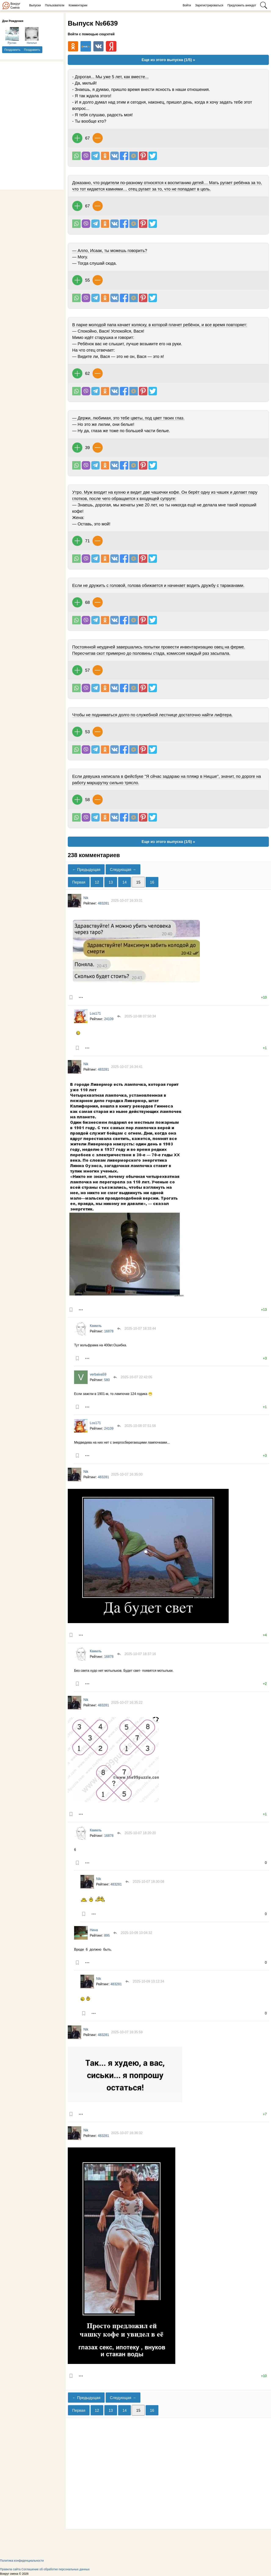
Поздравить (12, 49)
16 (152, 882)
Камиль (96, 1326)
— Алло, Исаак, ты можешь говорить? (109, 250)
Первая (78, 882)
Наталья (32, 35)
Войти (187, 5)
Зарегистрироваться (209, 5)
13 (111, 882)
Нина (94, 1930)
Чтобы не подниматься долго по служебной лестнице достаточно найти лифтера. (152, 715)
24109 (109, 1019)
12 (97, 882)
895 (107, 1935)
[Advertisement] (32, 125)
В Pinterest (143, 156)
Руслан (12, 35)
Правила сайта (10, 2569)
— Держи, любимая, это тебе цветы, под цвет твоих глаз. (128, 418)
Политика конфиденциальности (22, 2560)
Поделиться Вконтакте (114, 156)
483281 (103, 903)
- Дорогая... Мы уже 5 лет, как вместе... (110, 76)
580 (107, 1380)
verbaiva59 (98, 1374)
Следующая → (123, 869)
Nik (85, 898)
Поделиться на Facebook (124, 156)
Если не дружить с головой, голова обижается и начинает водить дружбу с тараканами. (158, 585)
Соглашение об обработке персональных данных (55, 2569)
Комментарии (78, 5)
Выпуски (35, 5)
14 (124, 882)
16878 (109, 1331)
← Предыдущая (86, 869)
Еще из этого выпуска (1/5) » (168, 60)
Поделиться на (133, 156)
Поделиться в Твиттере (152, 156)
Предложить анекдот (241, 5)
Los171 (95, 1013)
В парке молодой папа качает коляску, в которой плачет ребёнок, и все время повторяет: (159, 324)
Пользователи (54, 5)
